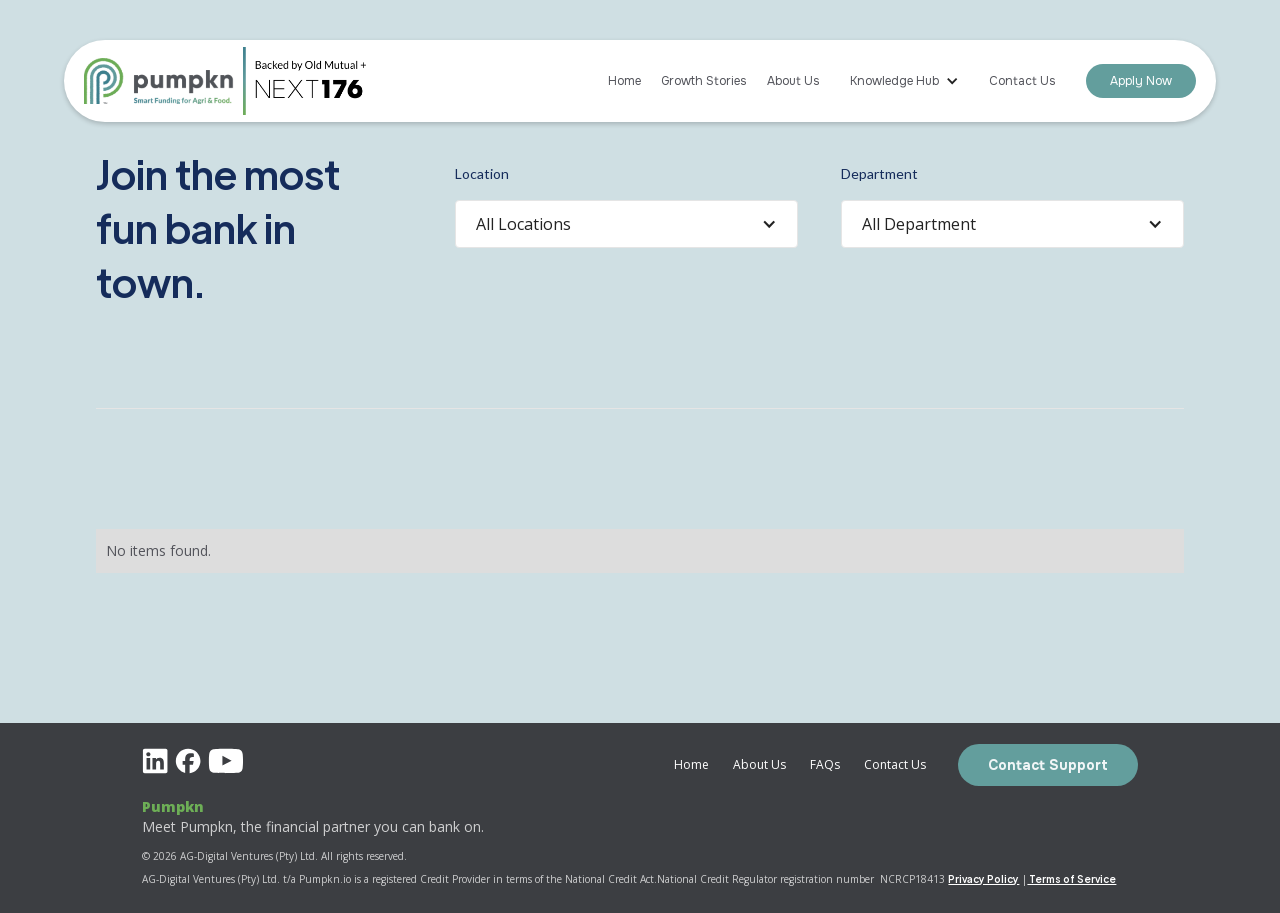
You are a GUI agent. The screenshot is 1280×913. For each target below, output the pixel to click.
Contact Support (1048, 765)
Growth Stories (704, 81)
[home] (164, 80)
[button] (904, 81)
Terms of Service (1071, 878)
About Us (793, 81)
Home (624, 81)
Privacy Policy (983, 878)
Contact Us (1022, 81)
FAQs (825, 764)
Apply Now (1141, 81)
